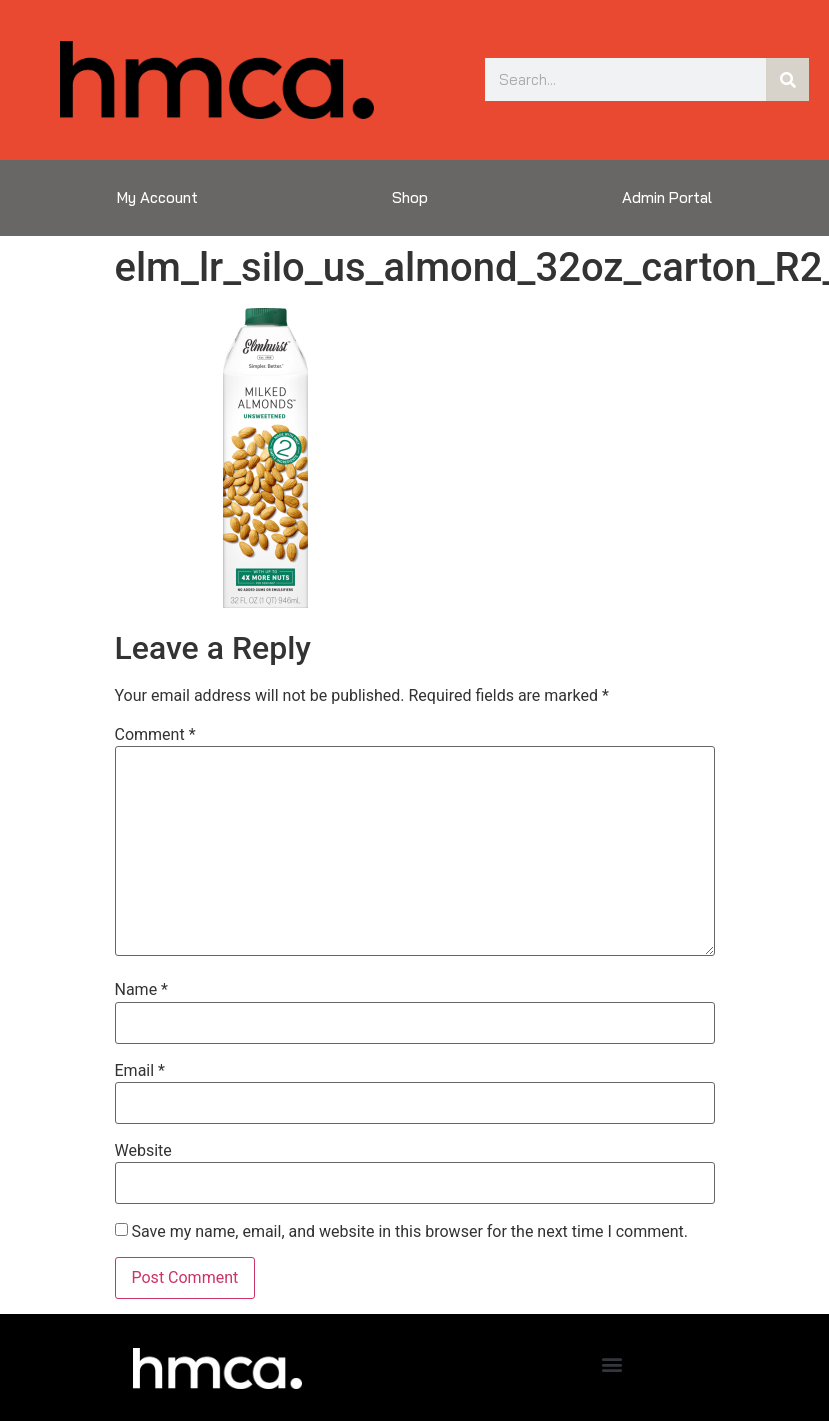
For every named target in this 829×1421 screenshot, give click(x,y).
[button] (611, 1363)
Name (142, 990)
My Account (157, 197)
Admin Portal (667, 197)
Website (143, 1151)
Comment (155, 735)
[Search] (787, 79)
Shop (410, 197)
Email (140, 1071)
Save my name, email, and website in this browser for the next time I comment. (409, 1232)
